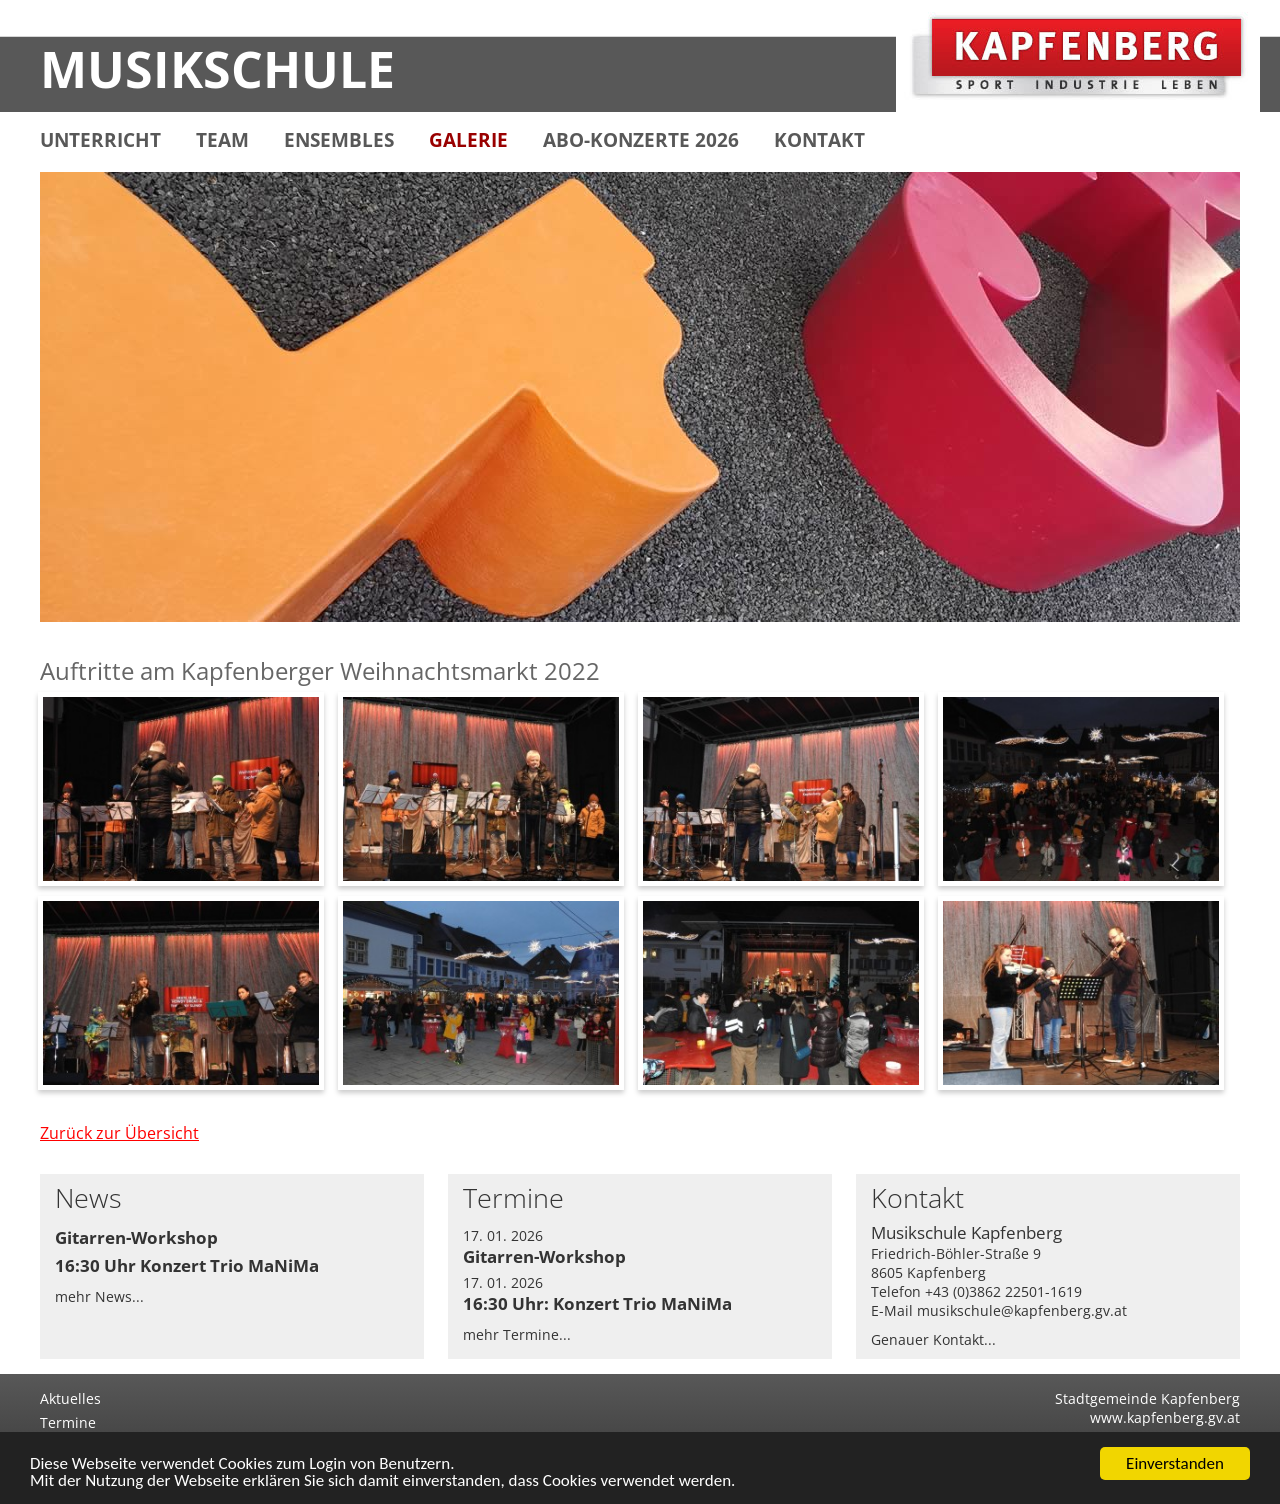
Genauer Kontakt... (933, 1339)
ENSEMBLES (339, 140)
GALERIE (468, 140)
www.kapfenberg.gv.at (1165, 1417)
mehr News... (99, 1296)
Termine (68, 1422)
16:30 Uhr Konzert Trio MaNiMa (187, 1265)
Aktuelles (70, 1398)
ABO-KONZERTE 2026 (641, 140)
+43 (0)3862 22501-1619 (1003, 1291)
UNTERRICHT (100, 140)
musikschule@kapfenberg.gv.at (1022, 1310)
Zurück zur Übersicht (119, 1133)
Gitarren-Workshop (136, 1237)
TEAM (222, 140)
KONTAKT (819, 140)
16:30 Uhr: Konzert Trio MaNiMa (597, 1303)
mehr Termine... (517, 1334)
